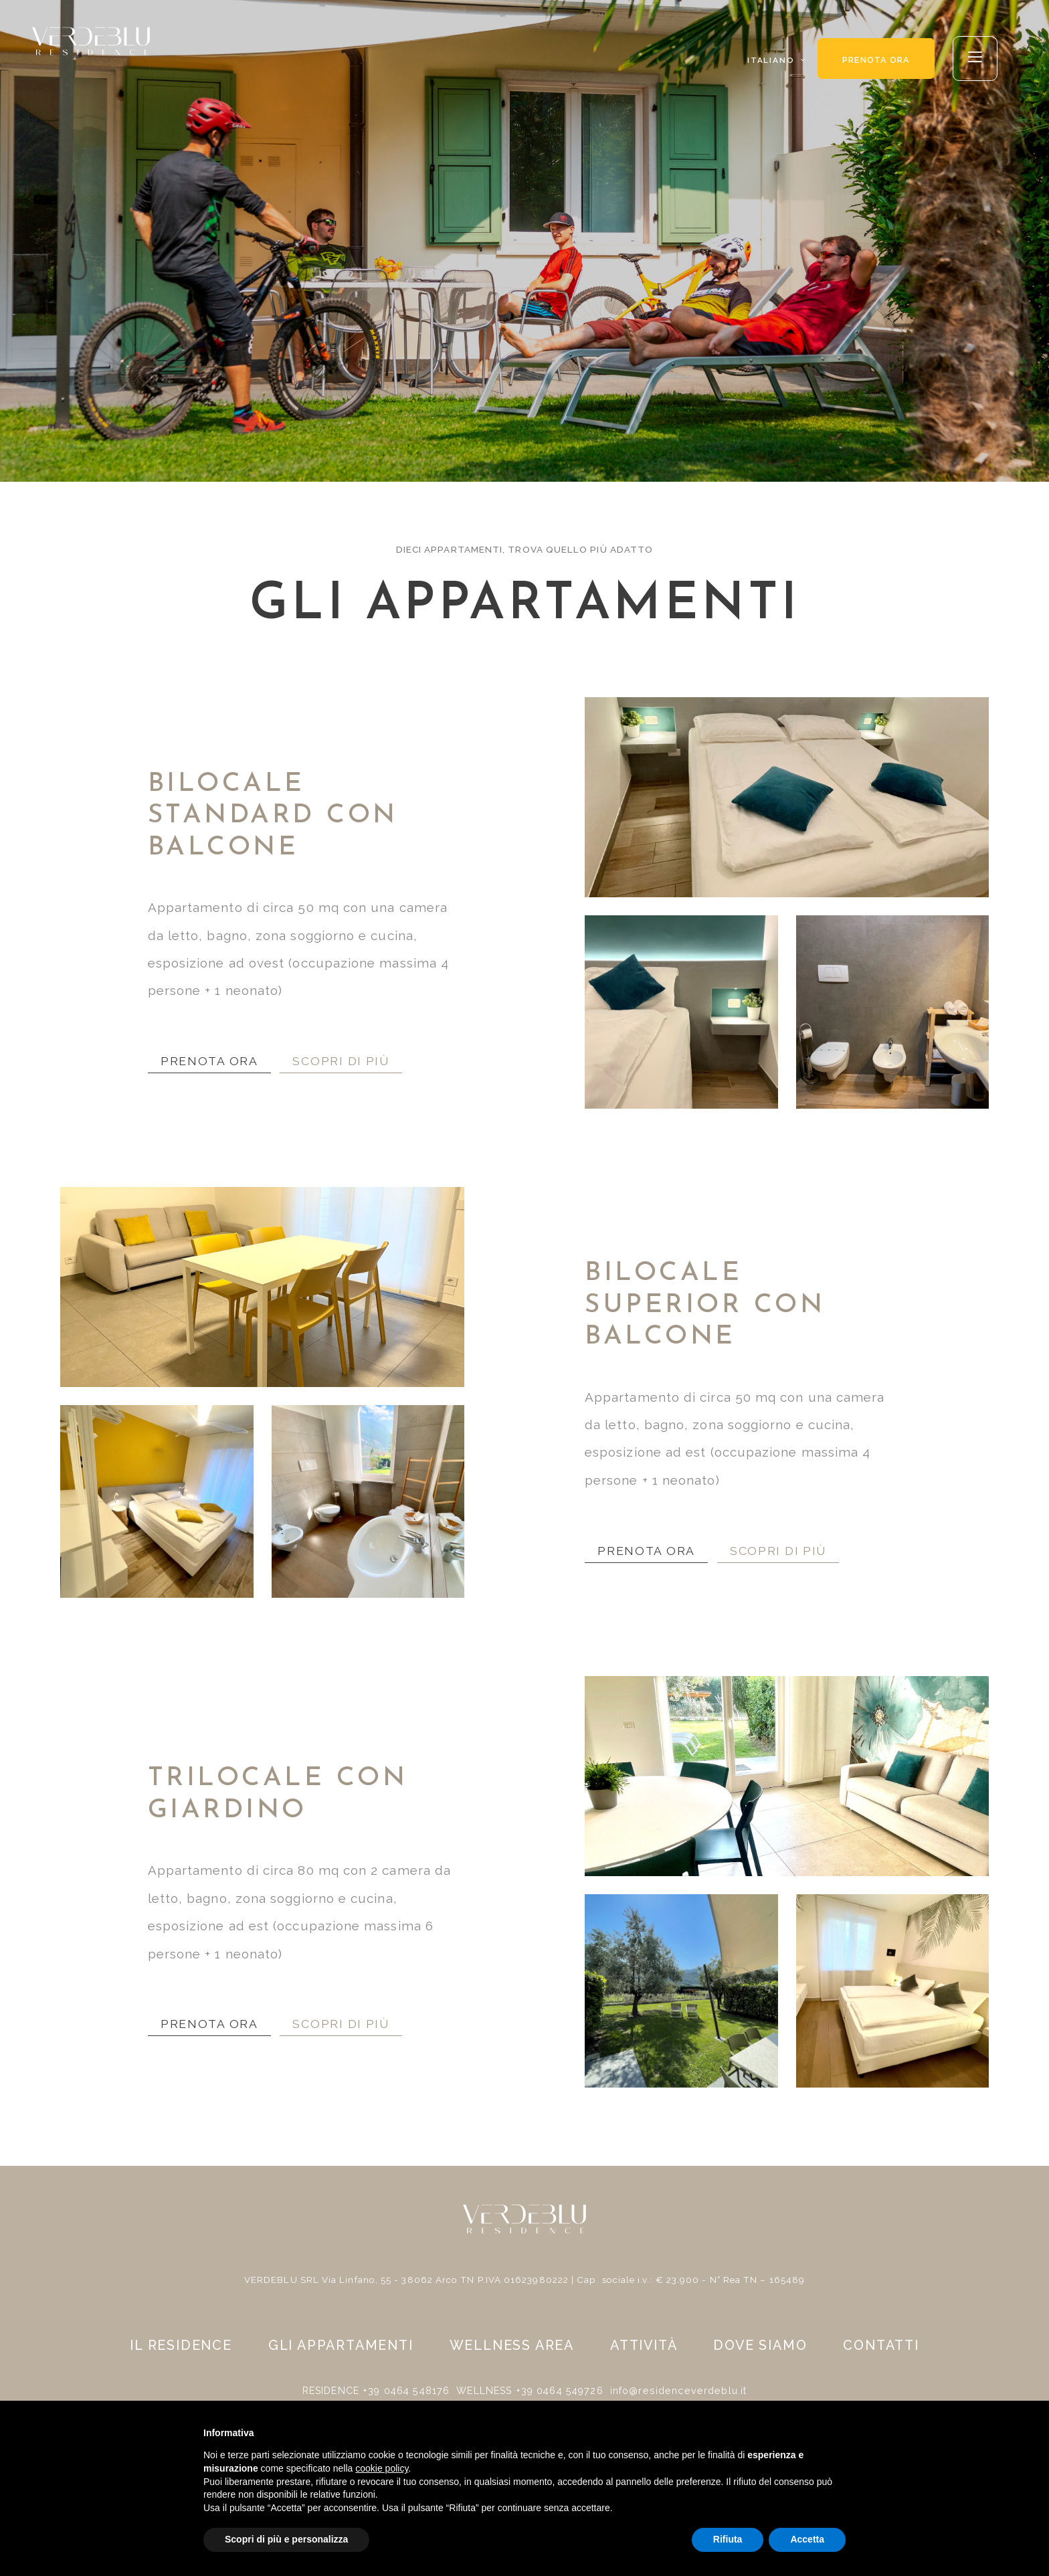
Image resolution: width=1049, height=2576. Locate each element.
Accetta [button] (807, 2539)
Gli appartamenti (350, 2352)
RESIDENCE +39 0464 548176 (380, 2390)
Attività (643, 2352)
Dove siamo (760, 2352)
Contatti (881, 2352)
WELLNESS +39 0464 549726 (532, 2390)
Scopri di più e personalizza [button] (286, 2539)
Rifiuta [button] (728, 2539)
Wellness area (512, 2352)
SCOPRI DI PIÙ (356, 1058)
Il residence (181, 2352)
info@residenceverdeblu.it (676, 2390)
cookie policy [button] (381, 2468)
